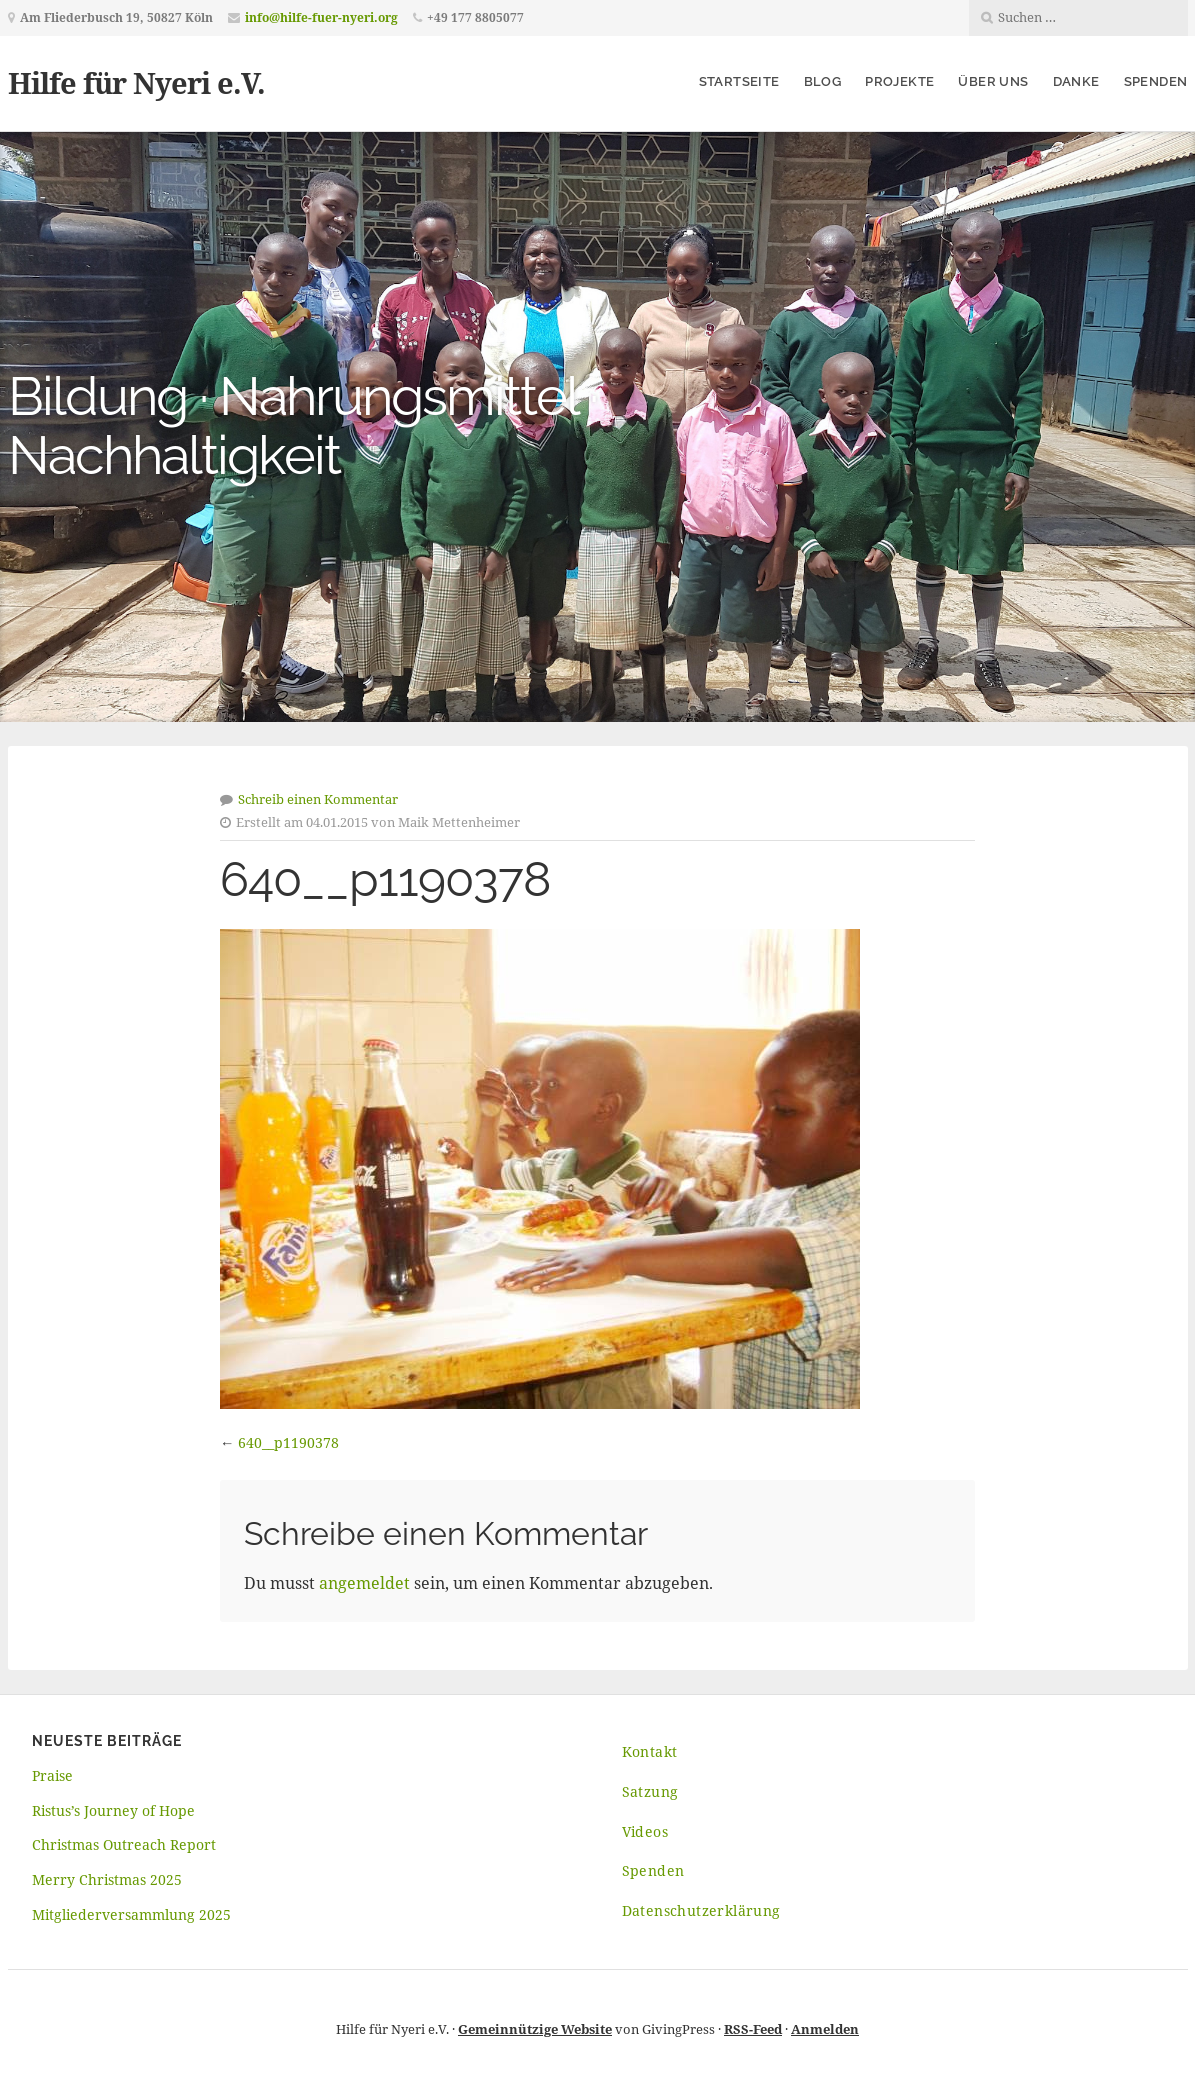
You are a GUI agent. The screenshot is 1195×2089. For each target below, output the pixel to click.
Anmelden (825, 2029)
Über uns (993, 81)
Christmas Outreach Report (124, 1844)
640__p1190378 (288, 1442)
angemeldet (364, 1583)
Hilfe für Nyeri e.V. (136, 82)
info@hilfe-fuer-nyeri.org (321, 17)
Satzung (650, 1791)
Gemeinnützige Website (535, 2029)
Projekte (899, 81)
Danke (1076, 81)
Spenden (1156, 81)
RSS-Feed (753, 2029)
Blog (823, 81)
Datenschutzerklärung (701, 1910)
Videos (645, 1831)
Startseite (739, 81)
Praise (52, 1775)
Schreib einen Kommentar (318, 799)
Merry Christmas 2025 (107, 1879)
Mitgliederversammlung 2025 (131, 1914)
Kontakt (650, 1751)
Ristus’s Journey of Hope (113, 1810)
